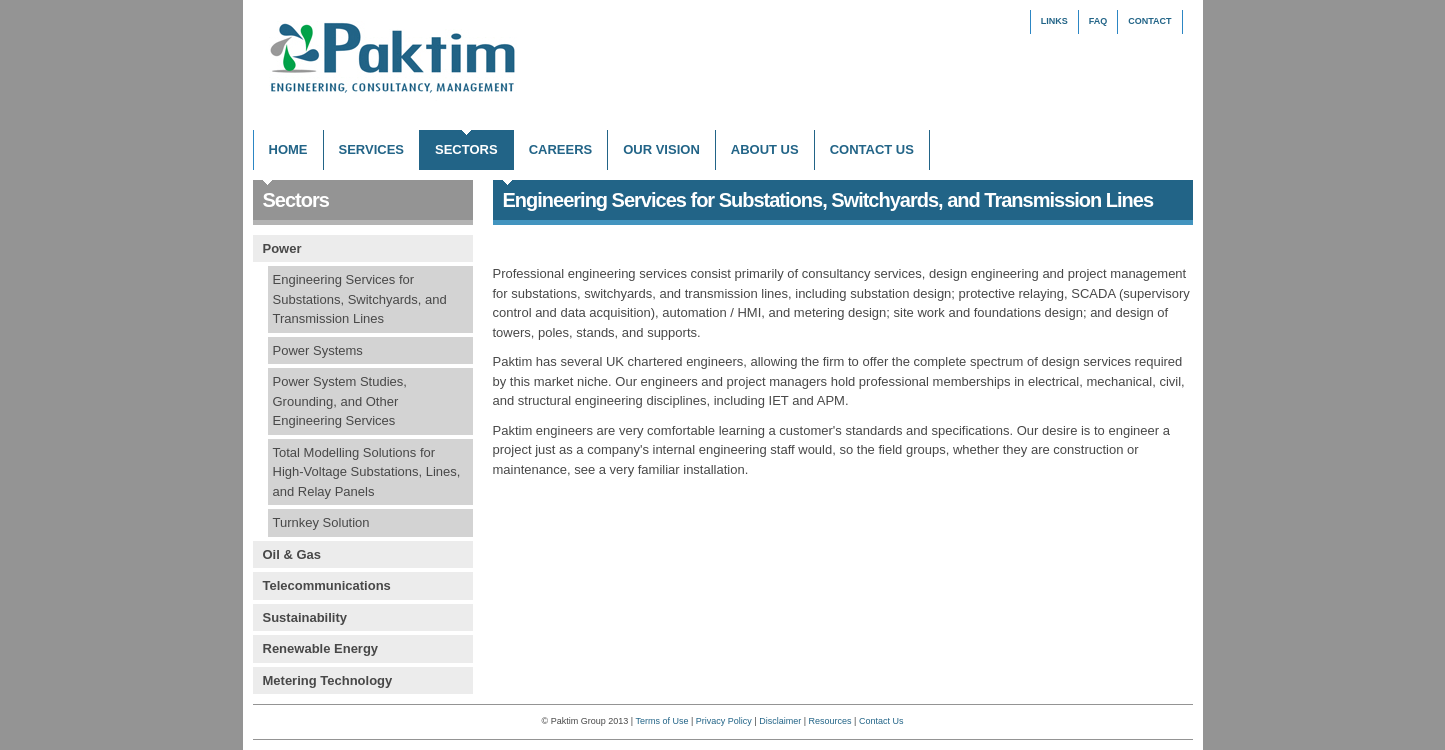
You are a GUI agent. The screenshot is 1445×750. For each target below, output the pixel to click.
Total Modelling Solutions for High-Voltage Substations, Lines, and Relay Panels (367, 472)
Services (372, 149)
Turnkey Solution (321, 522)
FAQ (1098, 21)
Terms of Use (661, 721)
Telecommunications (327, 585)
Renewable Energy (321, 648)
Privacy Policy (724, 721)
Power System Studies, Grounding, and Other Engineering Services (340, 401)
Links (1054, 21)
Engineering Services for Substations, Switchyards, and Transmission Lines (360, 299)
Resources (830, 721)
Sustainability (305, 617)
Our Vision (661, 149)
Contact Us (872, 149)
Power (282, 248)
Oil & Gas (292, 554)
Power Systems (318, 350)
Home (288, 149)
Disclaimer (780, 721)
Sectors (466, 149)
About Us (765, 149)
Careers (561, 149)
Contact (1149, 21)
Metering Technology (328, 680)
